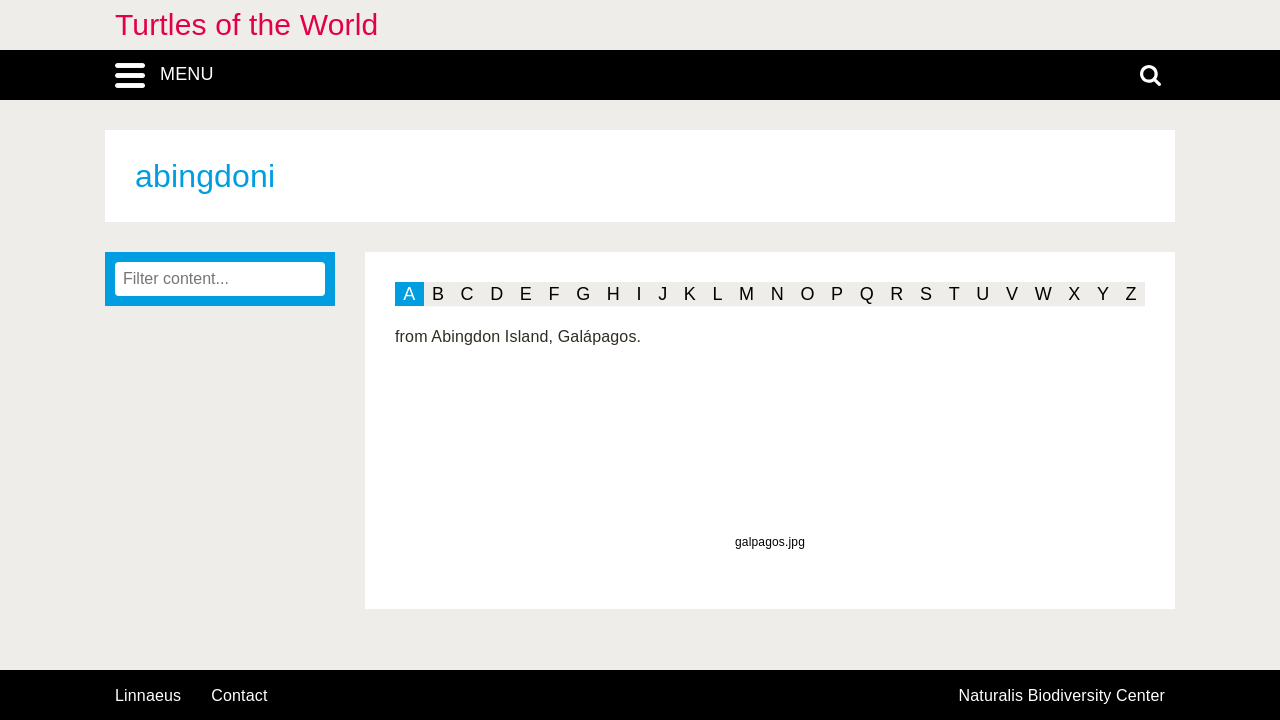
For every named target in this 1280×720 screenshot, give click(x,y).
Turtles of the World (246, 24)
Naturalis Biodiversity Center (1062, 696)
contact (239, 695)
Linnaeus (148, 696)
